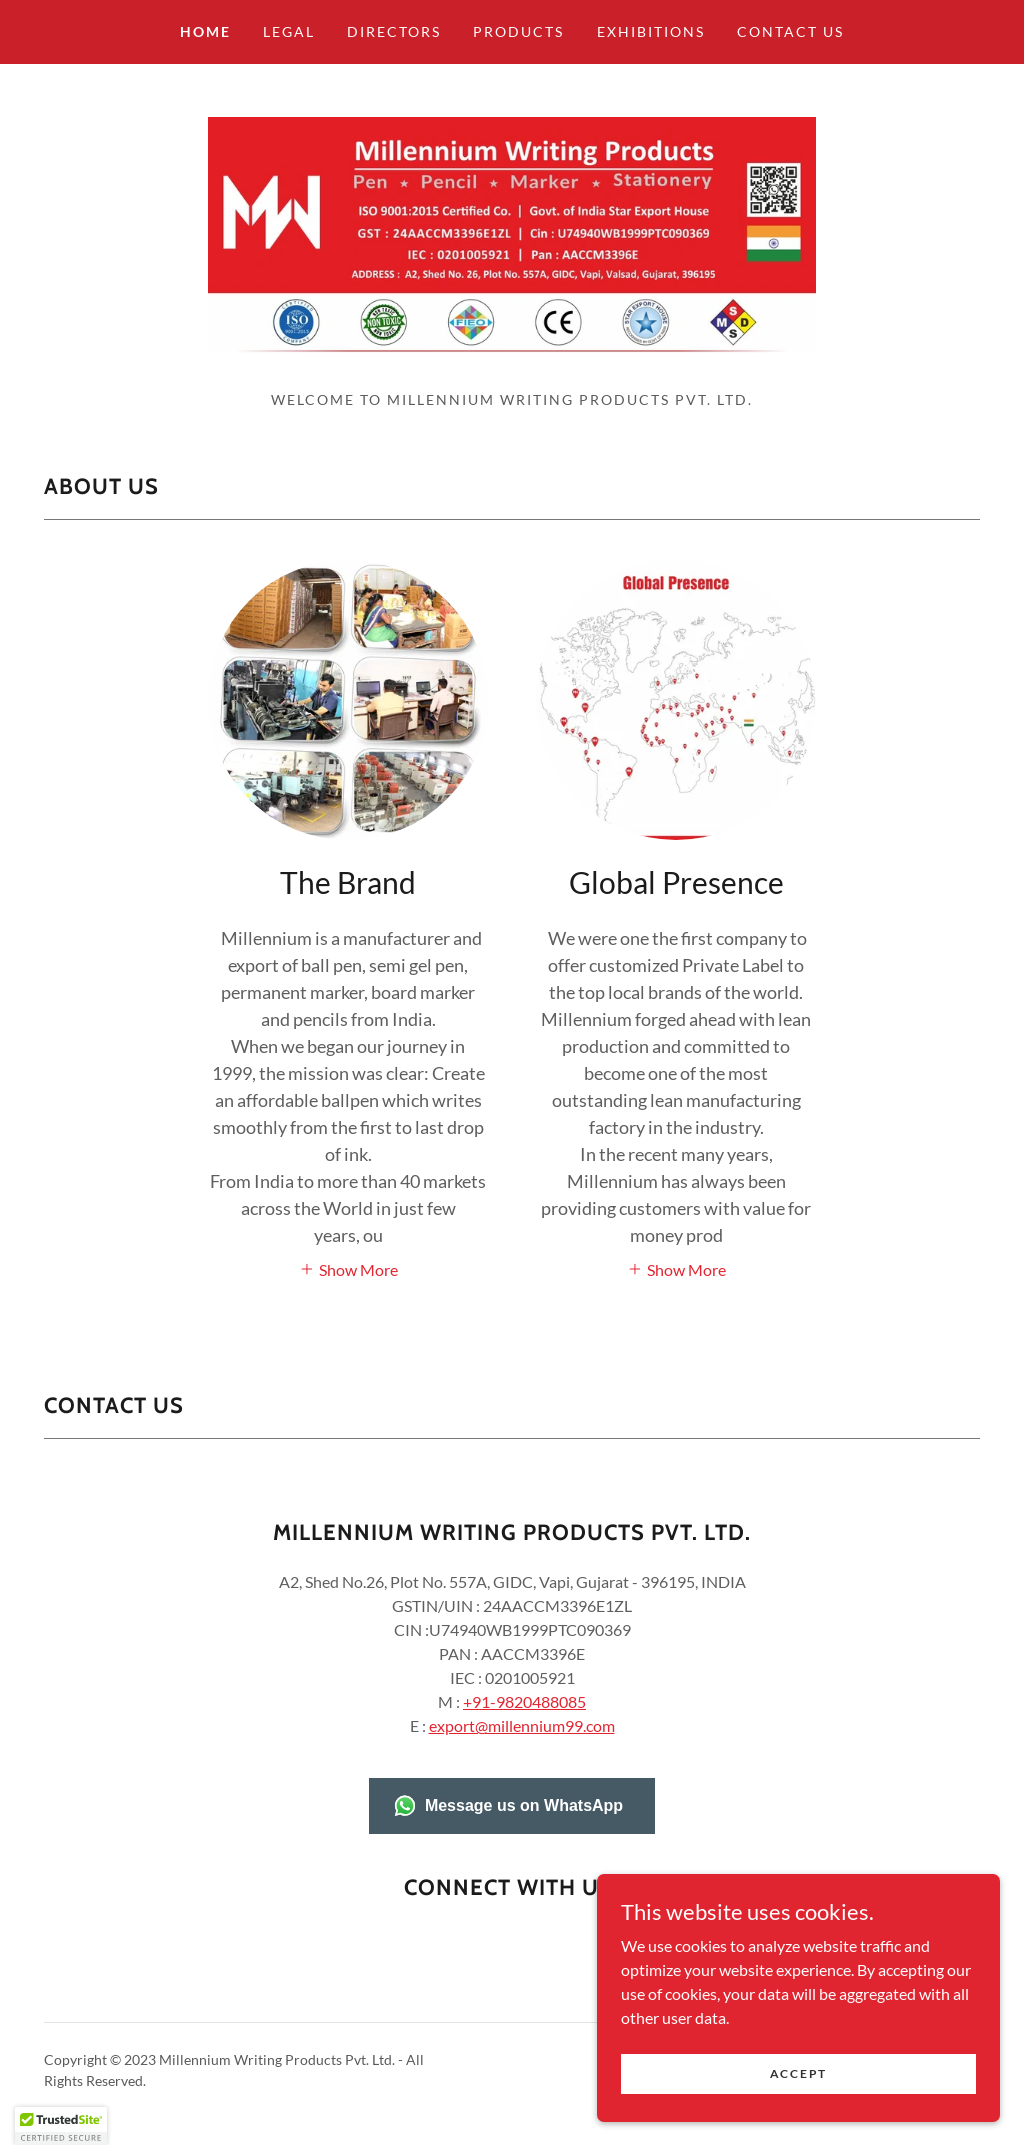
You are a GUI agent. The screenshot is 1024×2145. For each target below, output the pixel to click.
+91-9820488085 (524, 1721)
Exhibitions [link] (651, 31)
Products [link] (518, 31)
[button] (348, 1287)
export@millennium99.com (522, 1745)
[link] (512, 242)
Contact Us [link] (790, 31)
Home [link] (205, 31)
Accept (799, 2073)
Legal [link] (289, 31)
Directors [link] (394, 31)
